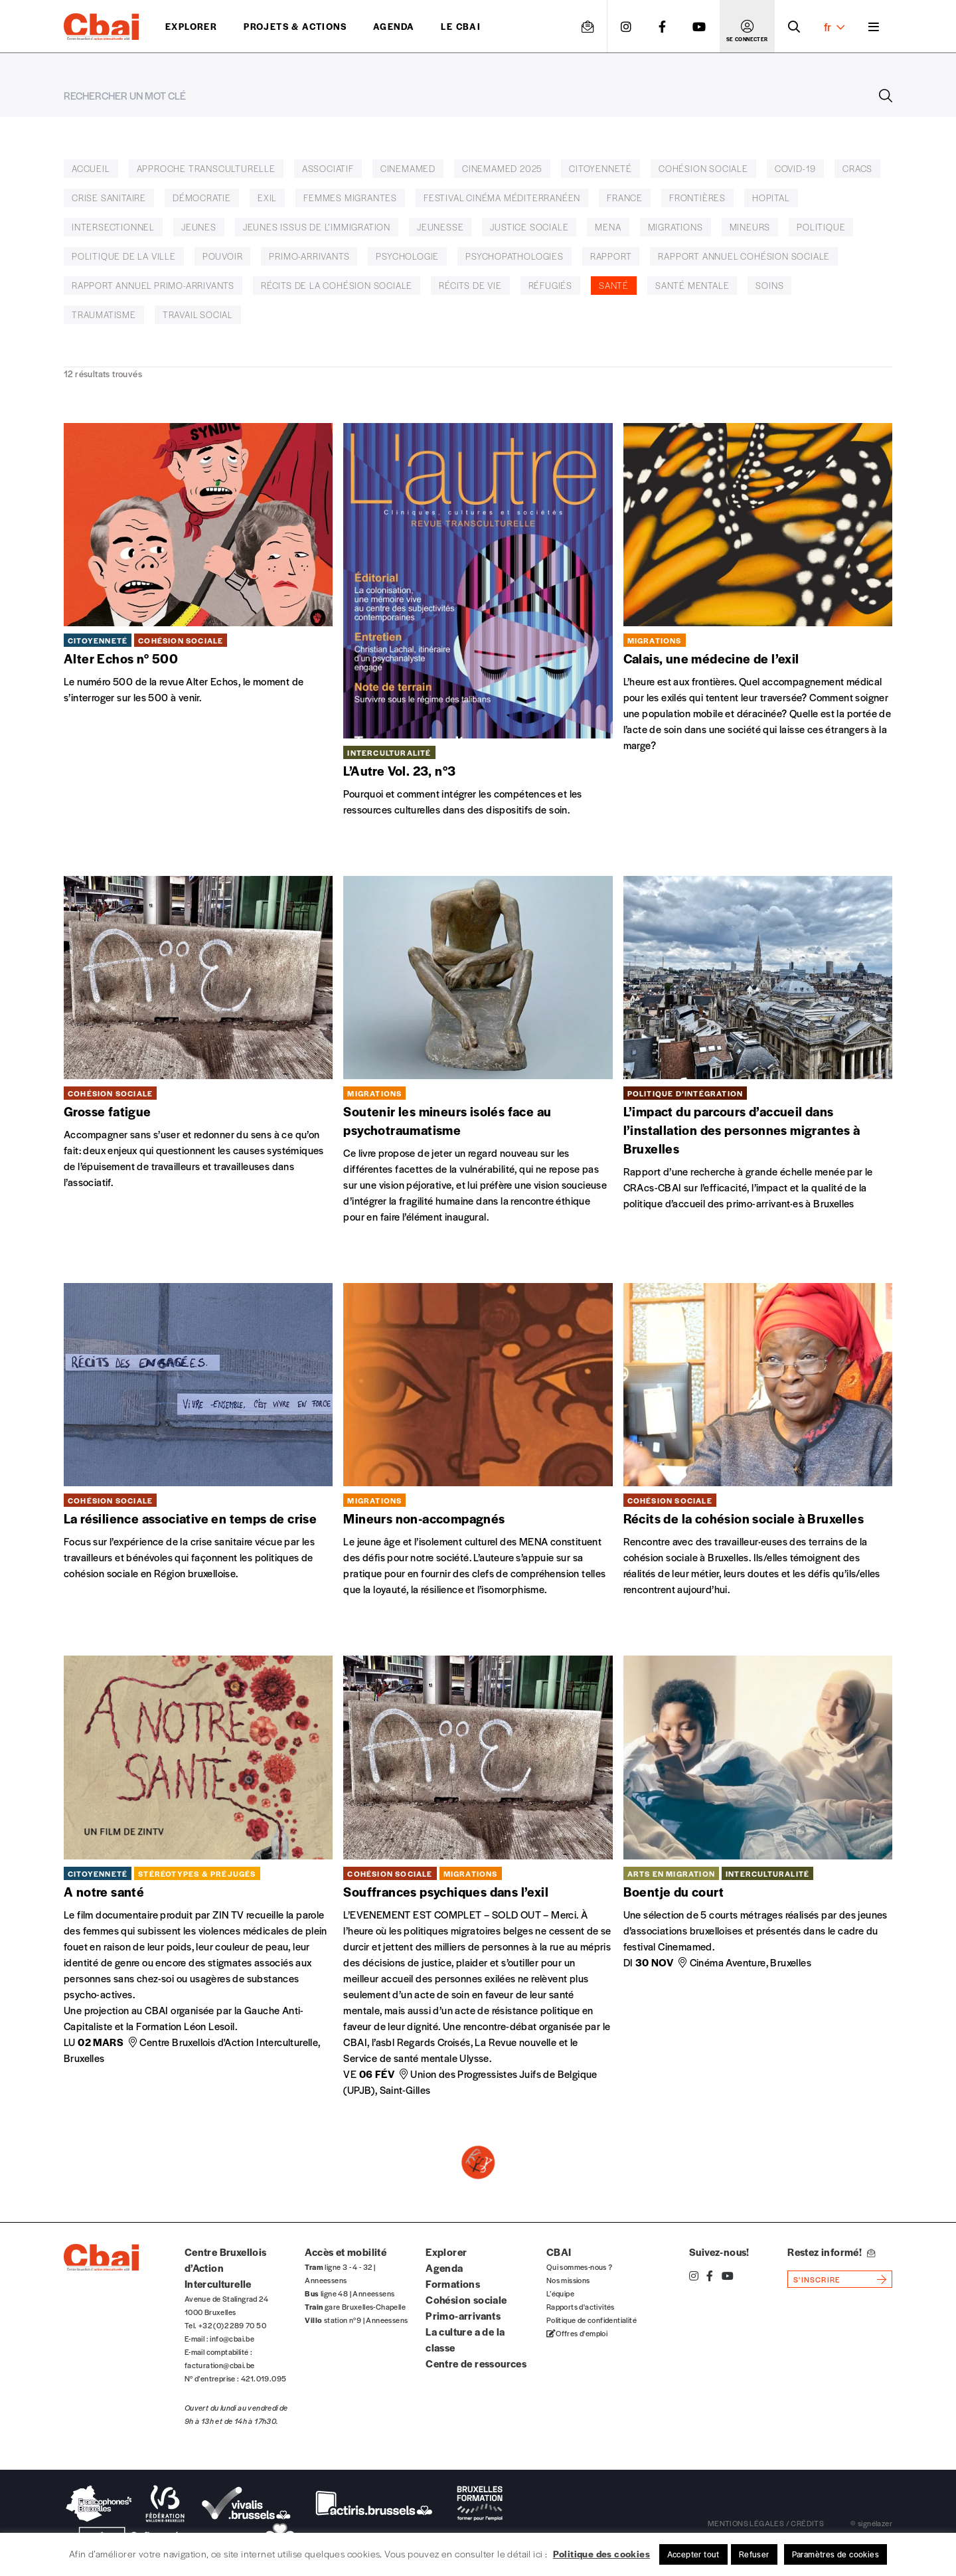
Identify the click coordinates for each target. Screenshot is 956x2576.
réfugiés (550, 285)
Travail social (198, 314)
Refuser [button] (754, 2554)
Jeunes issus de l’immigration (316, 226)
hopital (771, 197)
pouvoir (222, 256)
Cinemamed (408, 168)
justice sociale (529, 226)
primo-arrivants (309, 256)
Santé (614, 285)
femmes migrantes (350, 197)
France (625, 197)
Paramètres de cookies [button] (835, 2554)
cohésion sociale (703, 168)
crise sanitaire (109, 197)
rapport (611, 256)
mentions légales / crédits (766, 2523)
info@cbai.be (232, 2338)
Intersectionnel (113, 226)
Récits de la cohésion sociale (336, 285)
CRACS (857, 168)
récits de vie (470, 285)
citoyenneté (600, 168)
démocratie (202, 197)
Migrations (675, 226)
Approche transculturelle (206, 168)
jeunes (198, 226)
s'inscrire (816, 2279)
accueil (91, 168)
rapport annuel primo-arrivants (153, 285)
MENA (608, 226)
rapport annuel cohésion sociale (744, 256)
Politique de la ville (124, 256)
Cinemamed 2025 (502, 168)
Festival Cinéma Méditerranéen (502, 197)
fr (834, 27)
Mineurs (750, 226)
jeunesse (440, 226)
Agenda (393, 26)
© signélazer (871, 2523)
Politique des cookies (601, 2553)
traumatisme (104, 314)
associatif (328, 168)
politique (821, 226)
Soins (769, 285)
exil (267, 197)
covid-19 (795, 168)
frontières (697, 197)
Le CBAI (461, 26)
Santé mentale (692, 285)
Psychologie (407, 256)
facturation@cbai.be (220, 2365)
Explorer (191, 26)
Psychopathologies (514, 256)
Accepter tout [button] (693, 2554)
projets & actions (295, 26)
